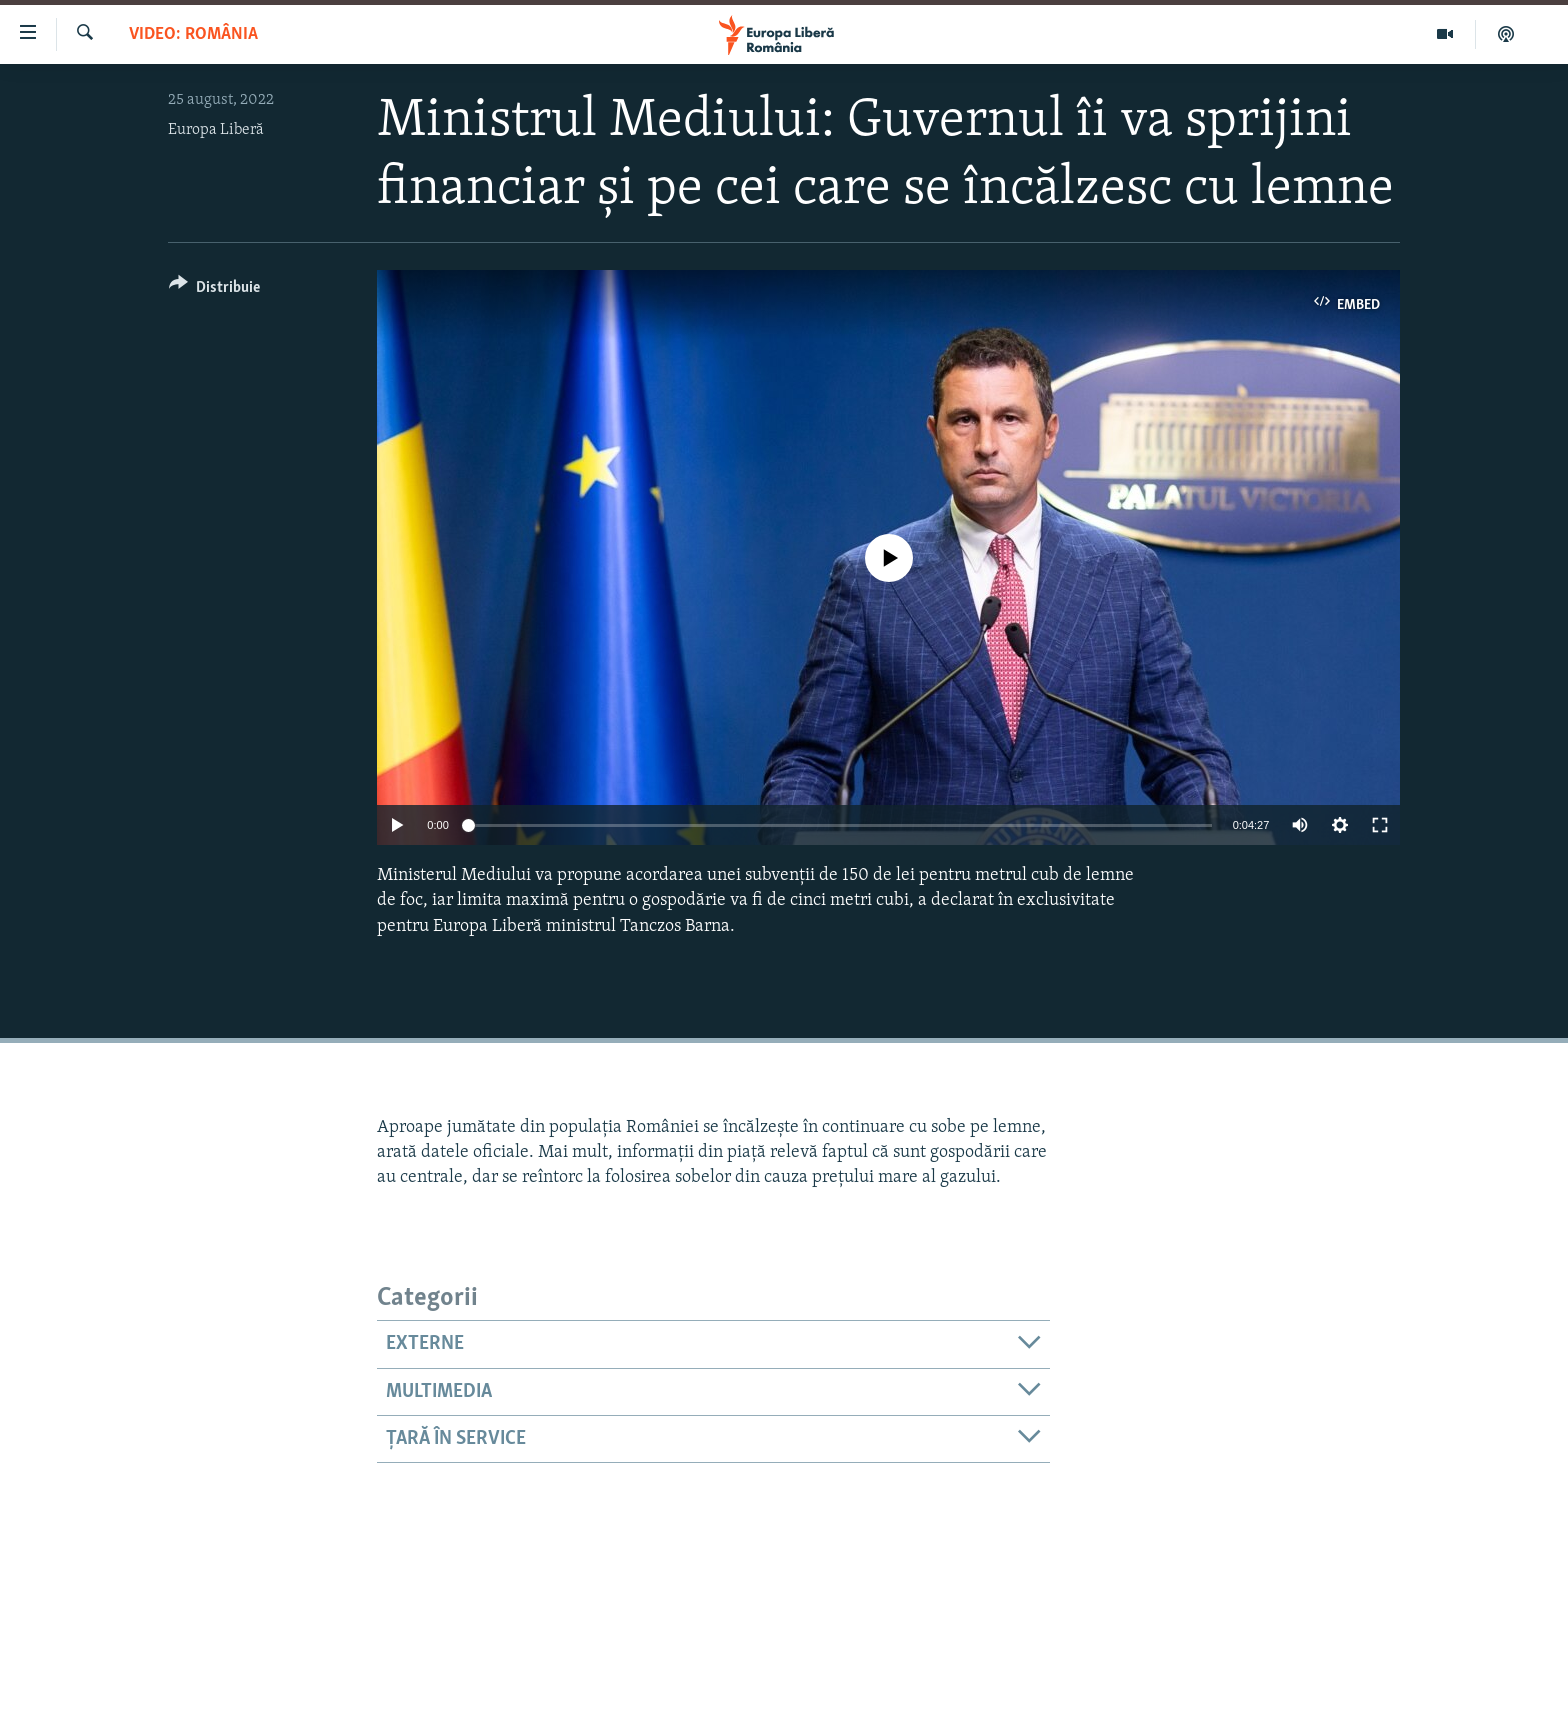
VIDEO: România (193, 34)
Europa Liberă (216, 130)
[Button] (214, 290)
